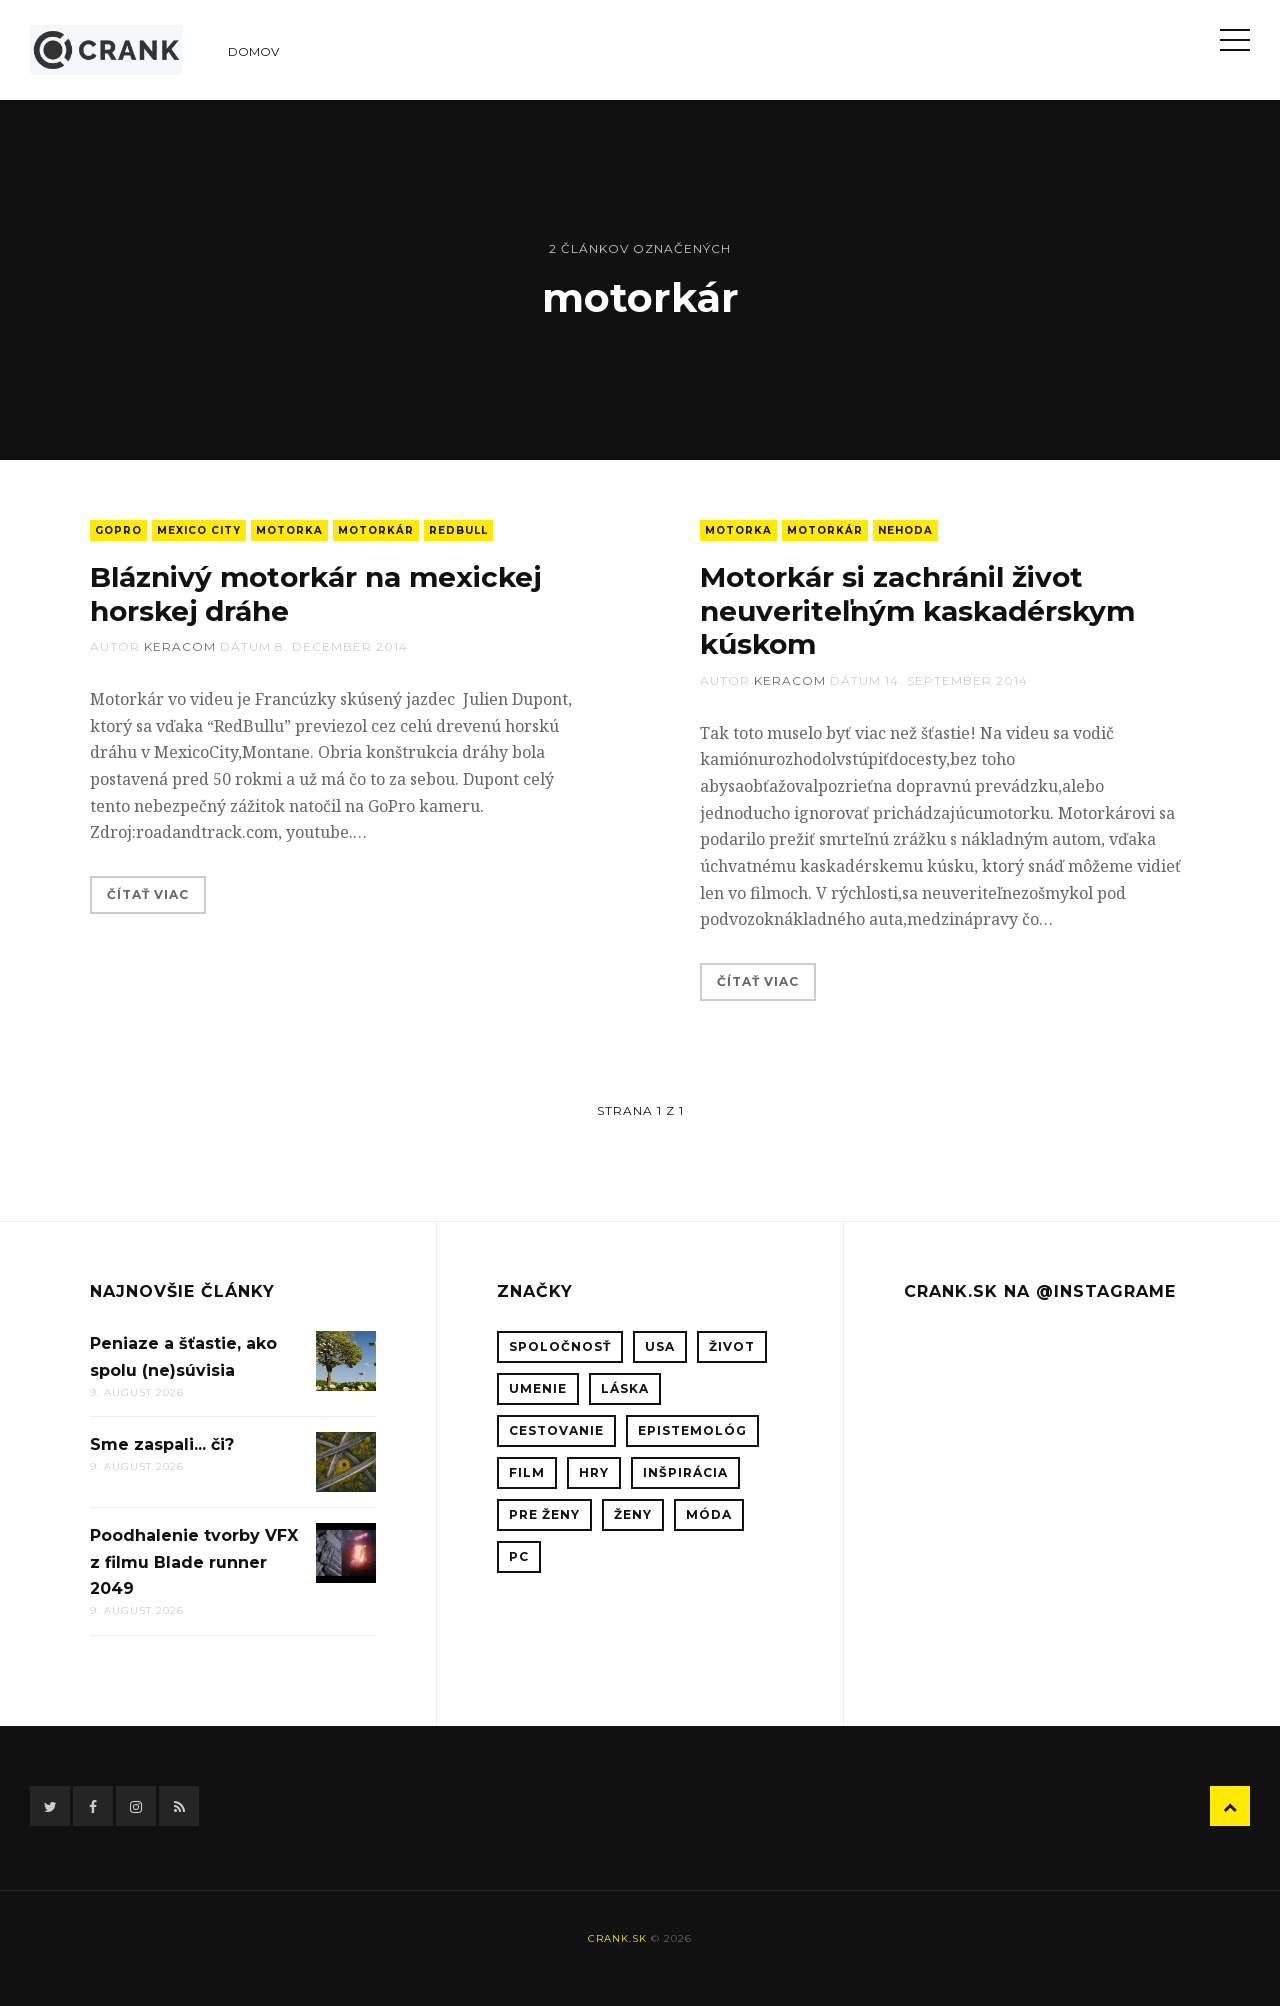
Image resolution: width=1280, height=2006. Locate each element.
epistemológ (692, 1430)
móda (709, 1514)
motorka (289, 530)
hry (594, 1472)
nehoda (905, 530)
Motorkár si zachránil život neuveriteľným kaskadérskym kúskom (917, 610)
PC (519, 1556)
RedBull (458, 530)
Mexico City (199, 530)
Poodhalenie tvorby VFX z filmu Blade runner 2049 (194, 1562)
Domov (253, 51)
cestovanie (556, 1430)
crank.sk (617, 1938)
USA (660, 1346)
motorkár (376, 530)
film (527, 1472)
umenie (538, 1388)
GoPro (118, 530)
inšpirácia (685, 1472)
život (732, 1346)
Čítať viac (148, 894)
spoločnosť (560, 1346)
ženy (633, 1514)
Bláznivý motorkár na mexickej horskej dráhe (315, 594)
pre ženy (544, 1514)
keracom (180, 646)
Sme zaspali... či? (162, 1444)
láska (625, 1388)
